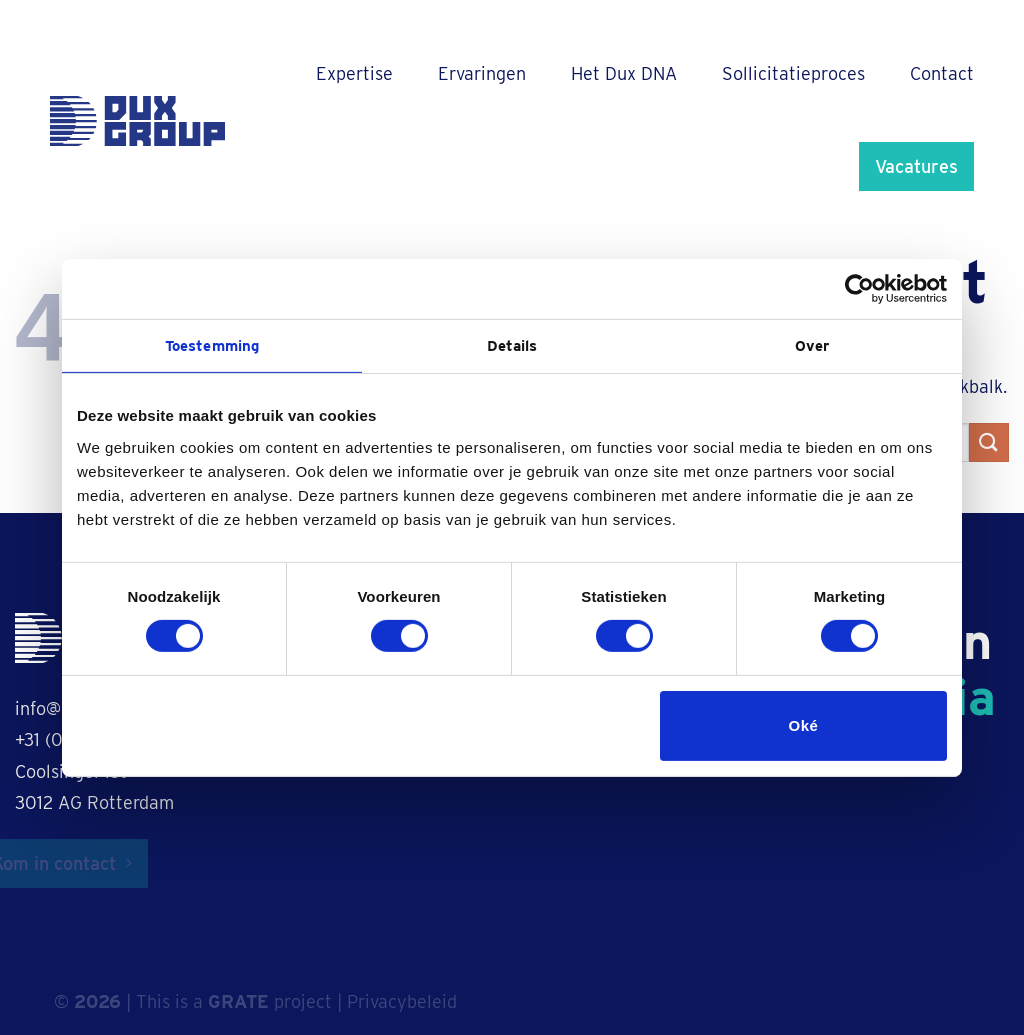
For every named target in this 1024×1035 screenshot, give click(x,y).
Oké (804, 725)
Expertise (354, 73)
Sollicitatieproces (793, 73)
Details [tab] (512, 345)
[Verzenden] (989, 442)
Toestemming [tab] (212, 345)
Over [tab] (812, 345)
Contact (942, 73)
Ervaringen (482, 73)
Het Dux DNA (624, 73)
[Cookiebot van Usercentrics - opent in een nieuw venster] (859, 288)
